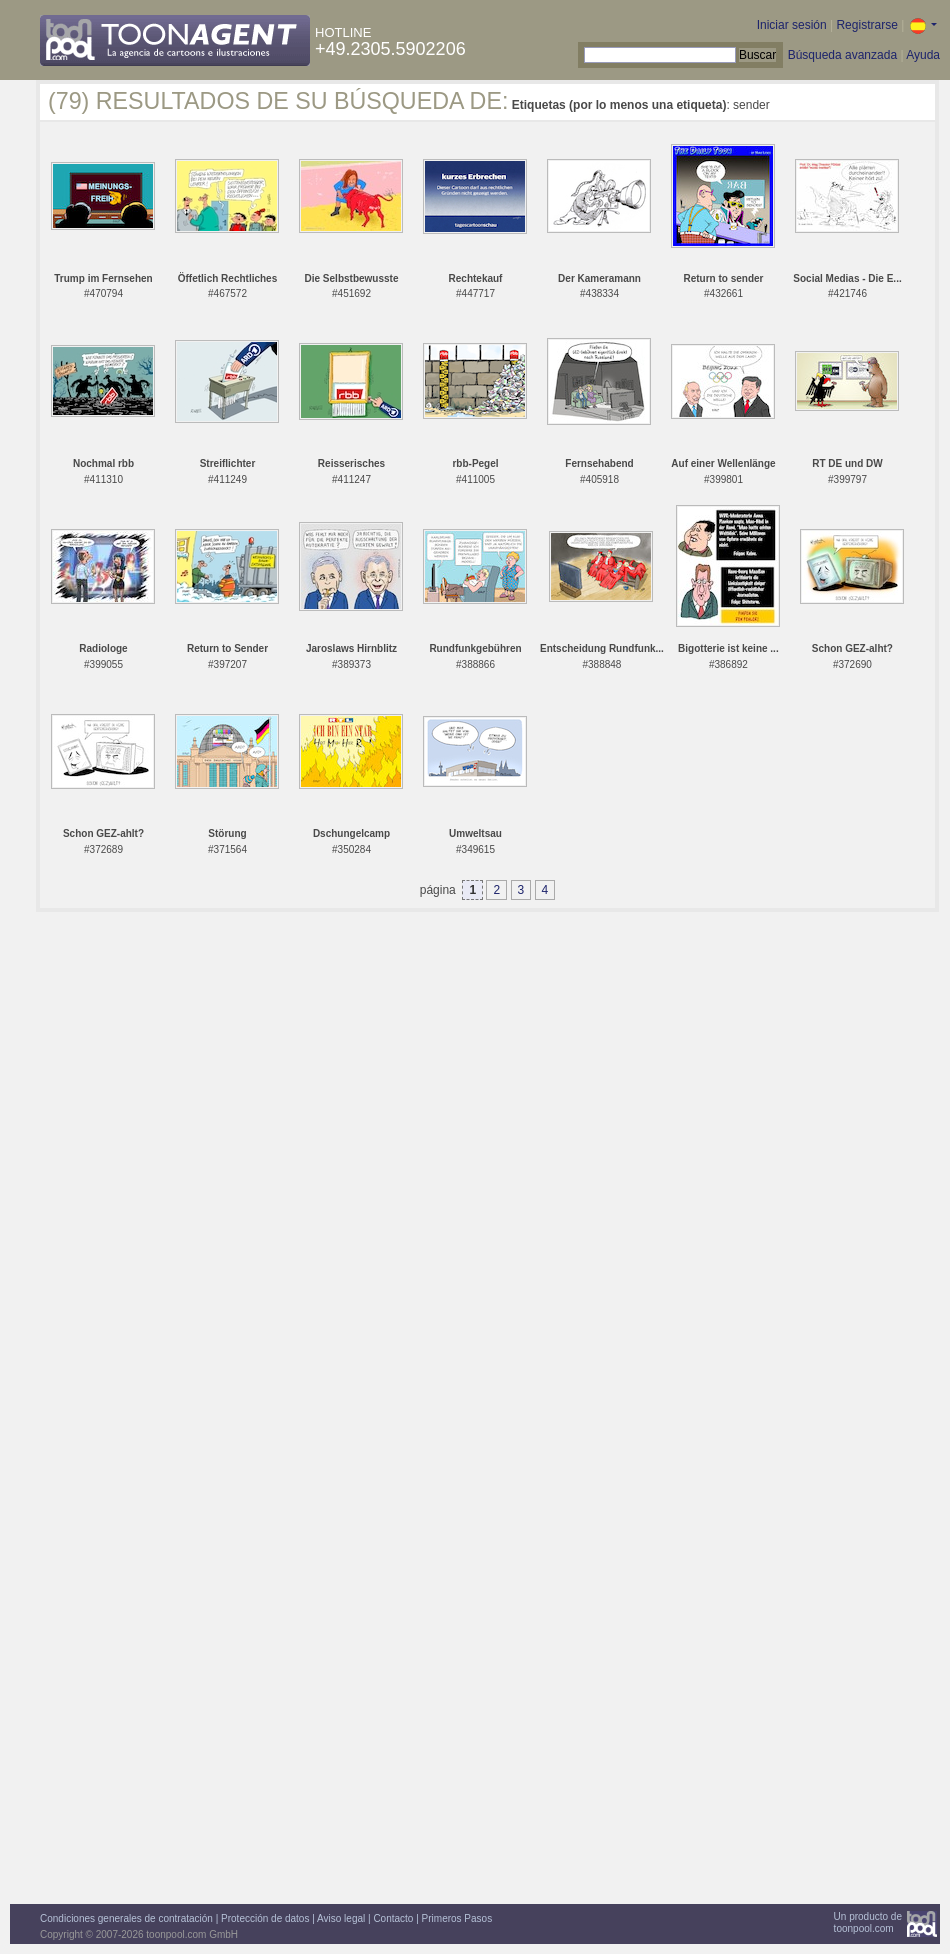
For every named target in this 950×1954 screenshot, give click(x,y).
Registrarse (866, 25)
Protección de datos (265, 1918)
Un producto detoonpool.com (868, 1922)
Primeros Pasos (457, 1918)
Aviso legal (341, 1918)
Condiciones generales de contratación (126, 1918)
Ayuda (923, 55)
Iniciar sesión (792, 25)
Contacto (393, 1918)
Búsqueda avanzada (842, 55)
